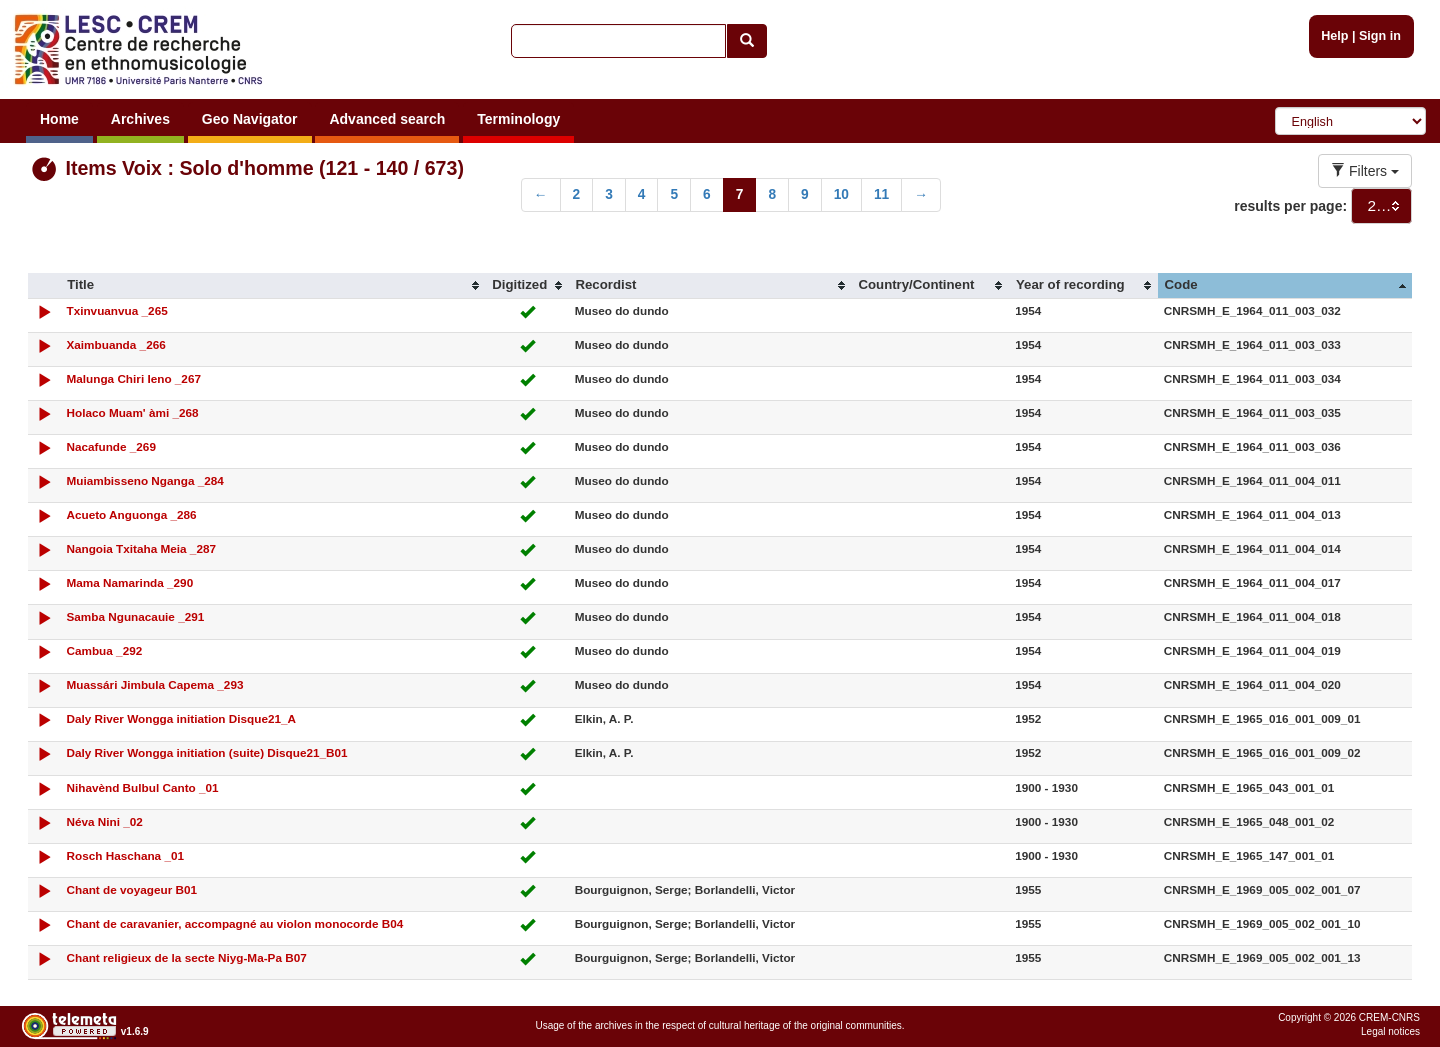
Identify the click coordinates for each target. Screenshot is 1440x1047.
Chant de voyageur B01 (131, 889)
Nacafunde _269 (110, 446)
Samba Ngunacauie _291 (135, 616)
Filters (1365, 171)
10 (841, 194)
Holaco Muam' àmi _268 (132, 412)
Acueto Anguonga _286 (131, 514)
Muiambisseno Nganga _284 (144, 480)
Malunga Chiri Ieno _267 (133, 378)
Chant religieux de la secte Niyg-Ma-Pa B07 (186, 957)
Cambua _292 (104, 650)
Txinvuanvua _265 (116, 310)
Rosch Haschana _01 (125, 855)
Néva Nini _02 (104, 821)
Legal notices (1390, 1031)
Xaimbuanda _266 (115, 344)
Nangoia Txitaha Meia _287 (141, 548)
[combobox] (1381, 206)
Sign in (1380, 36)
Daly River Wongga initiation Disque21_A (181, 718)
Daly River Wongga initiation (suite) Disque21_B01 (206, 752)
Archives (140, 119)
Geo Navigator (250, 119)
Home (59, 119)
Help (1334, 36)
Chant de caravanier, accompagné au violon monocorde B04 (234, 923)
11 (881, 194)
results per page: (1290, 206)
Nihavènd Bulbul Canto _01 (142, 787)
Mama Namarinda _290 (129, 582)
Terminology (518, 119)
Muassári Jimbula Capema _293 (154, 684)
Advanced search (387, 119)
